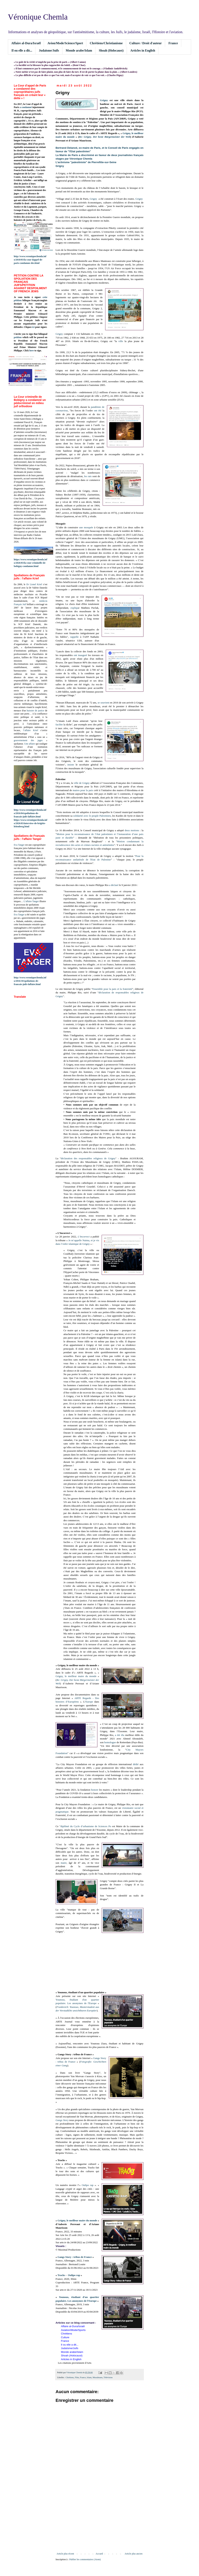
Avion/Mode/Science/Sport (65, 43)
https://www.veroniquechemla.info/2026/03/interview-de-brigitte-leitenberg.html (30, 823)
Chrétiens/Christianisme (106, 43)
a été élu (119, 1735)
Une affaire (29, 743)
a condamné (26, 107)
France (173, 43)
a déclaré (113, 885)
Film (77, 2377)
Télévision (108, 2377)
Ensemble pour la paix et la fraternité (112, 988)
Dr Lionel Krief (34, 584)
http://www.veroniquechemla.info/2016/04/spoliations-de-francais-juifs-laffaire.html (30, 813)
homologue (110, 1742)
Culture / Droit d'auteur (145, 43)
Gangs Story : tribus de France (75, 2256)
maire (64, 1862)
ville (120, 341)
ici (33, 327)
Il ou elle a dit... (21, 50)
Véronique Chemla (38, 16)
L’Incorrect (84, 1236)
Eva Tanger (19, 844)
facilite (59, 724)
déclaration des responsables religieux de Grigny (88, 1158)
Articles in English (142, 50)
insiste (70, 764)
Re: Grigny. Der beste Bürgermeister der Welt (104, 136)
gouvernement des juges (28, 740)
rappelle (74, 636)
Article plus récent (65, 2553)
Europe (89, 1701)
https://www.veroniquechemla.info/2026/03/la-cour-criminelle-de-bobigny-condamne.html (30, 563)
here (31, 350)
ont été (97, 410)
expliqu (74, 607)
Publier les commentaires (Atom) (85, 2559)
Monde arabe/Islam (79, 50)
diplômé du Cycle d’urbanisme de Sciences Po (85, 1826)
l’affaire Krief (30, 730)
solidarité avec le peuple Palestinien (92, 815)
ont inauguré (80, 655)
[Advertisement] (99, 2519)
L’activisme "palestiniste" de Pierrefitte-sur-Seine (86, 162)
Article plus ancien (133, 2553)
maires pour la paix (83, 790)
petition (17, 337)
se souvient (103, 702)
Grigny (104, 100)
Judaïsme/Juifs (49, 50)
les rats (88, 476)
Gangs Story (62, 2120)
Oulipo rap (88, 2185)
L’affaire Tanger (31, 901)
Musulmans (97, 2377)
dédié (136, 1764)
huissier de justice (35, 710)
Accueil (99, 2553)
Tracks (61, 2275)
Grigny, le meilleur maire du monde (76, 1676)
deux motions (132, 830)
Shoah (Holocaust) (111, 50)
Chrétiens (70, 2377)
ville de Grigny (82, 782)
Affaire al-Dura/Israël (26, 43)
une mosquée (86, 527)
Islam (89, 2377)
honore (94, 1789)
